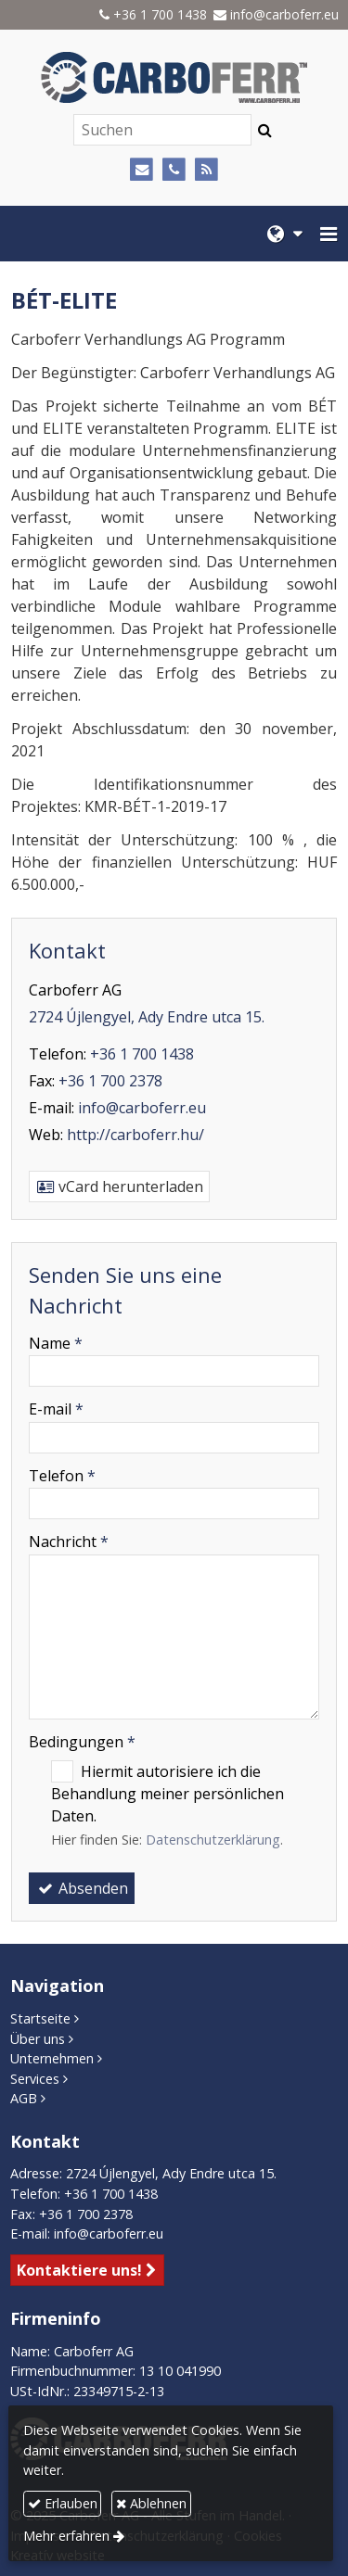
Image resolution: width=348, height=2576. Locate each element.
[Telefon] (174, 170)
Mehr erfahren (66, 2535)
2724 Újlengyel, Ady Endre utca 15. (146, 1017)
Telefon (62, 1476)
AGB (23, 2098)
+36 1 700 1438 (160, 14)
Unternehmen (52, 2058)
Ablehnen (151, 2503)
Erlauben (62, 2503)
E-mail (56, 1409)
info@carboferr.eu (284, 14)
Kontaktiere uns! (79, 2270)
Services (34, 2078)
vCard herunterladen (119, 1186)
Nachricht (69, 1541)
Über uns (37, 2039)
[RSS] (206, 170)
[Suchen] (162, 130)
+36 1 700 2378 (110, 1081)
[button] (328, 233)
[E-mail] (141, 170)
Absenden (81, 1888)
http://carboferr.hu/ (135, 1134)
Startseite (40, 2018)
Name (56, 1343)
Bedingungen (82, 1742)
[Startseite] (174, 77)
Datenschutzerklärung (213, 1839)
